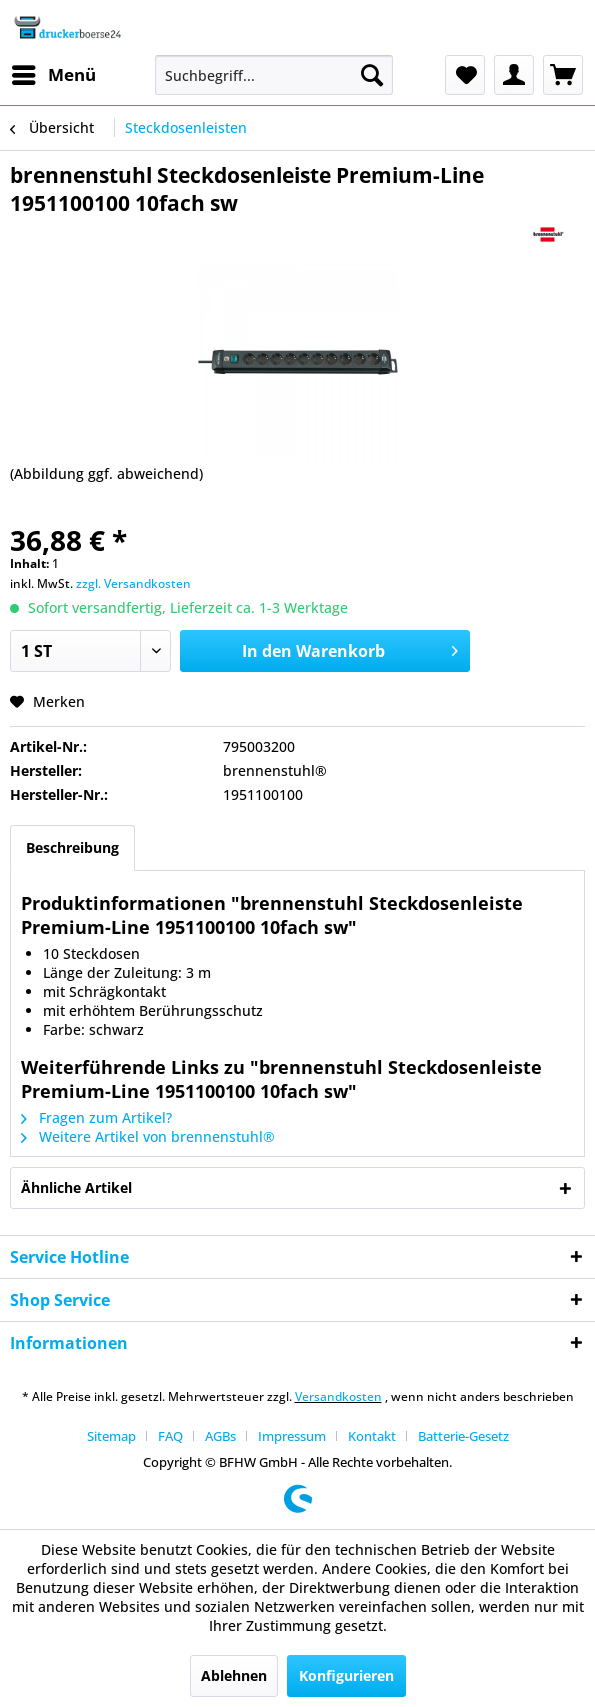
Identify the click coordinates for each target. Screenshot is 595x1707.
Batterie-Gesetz (463, 1436)
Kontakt (372, 1436)
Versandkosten (338, 1396)
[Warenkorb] (563, 75)
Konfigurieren (346, 1675)
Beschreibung (72, 847)
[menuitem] (53, 75)
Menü (54, 72)
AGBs (220, 1436)
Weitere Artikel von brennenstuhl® (148, 1136)
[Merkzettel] (465, 75)
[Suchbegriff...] (274, 75)
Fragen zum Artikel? (96, 1117)
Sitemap (111, 1436)
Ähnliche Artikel (76, 1187)
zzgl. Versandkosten (133, 583)
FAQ (170, 1436)
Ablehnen (234, 1675)
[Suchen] (372, 75)
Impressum (292, 1436)
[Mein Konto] (514, 75)
